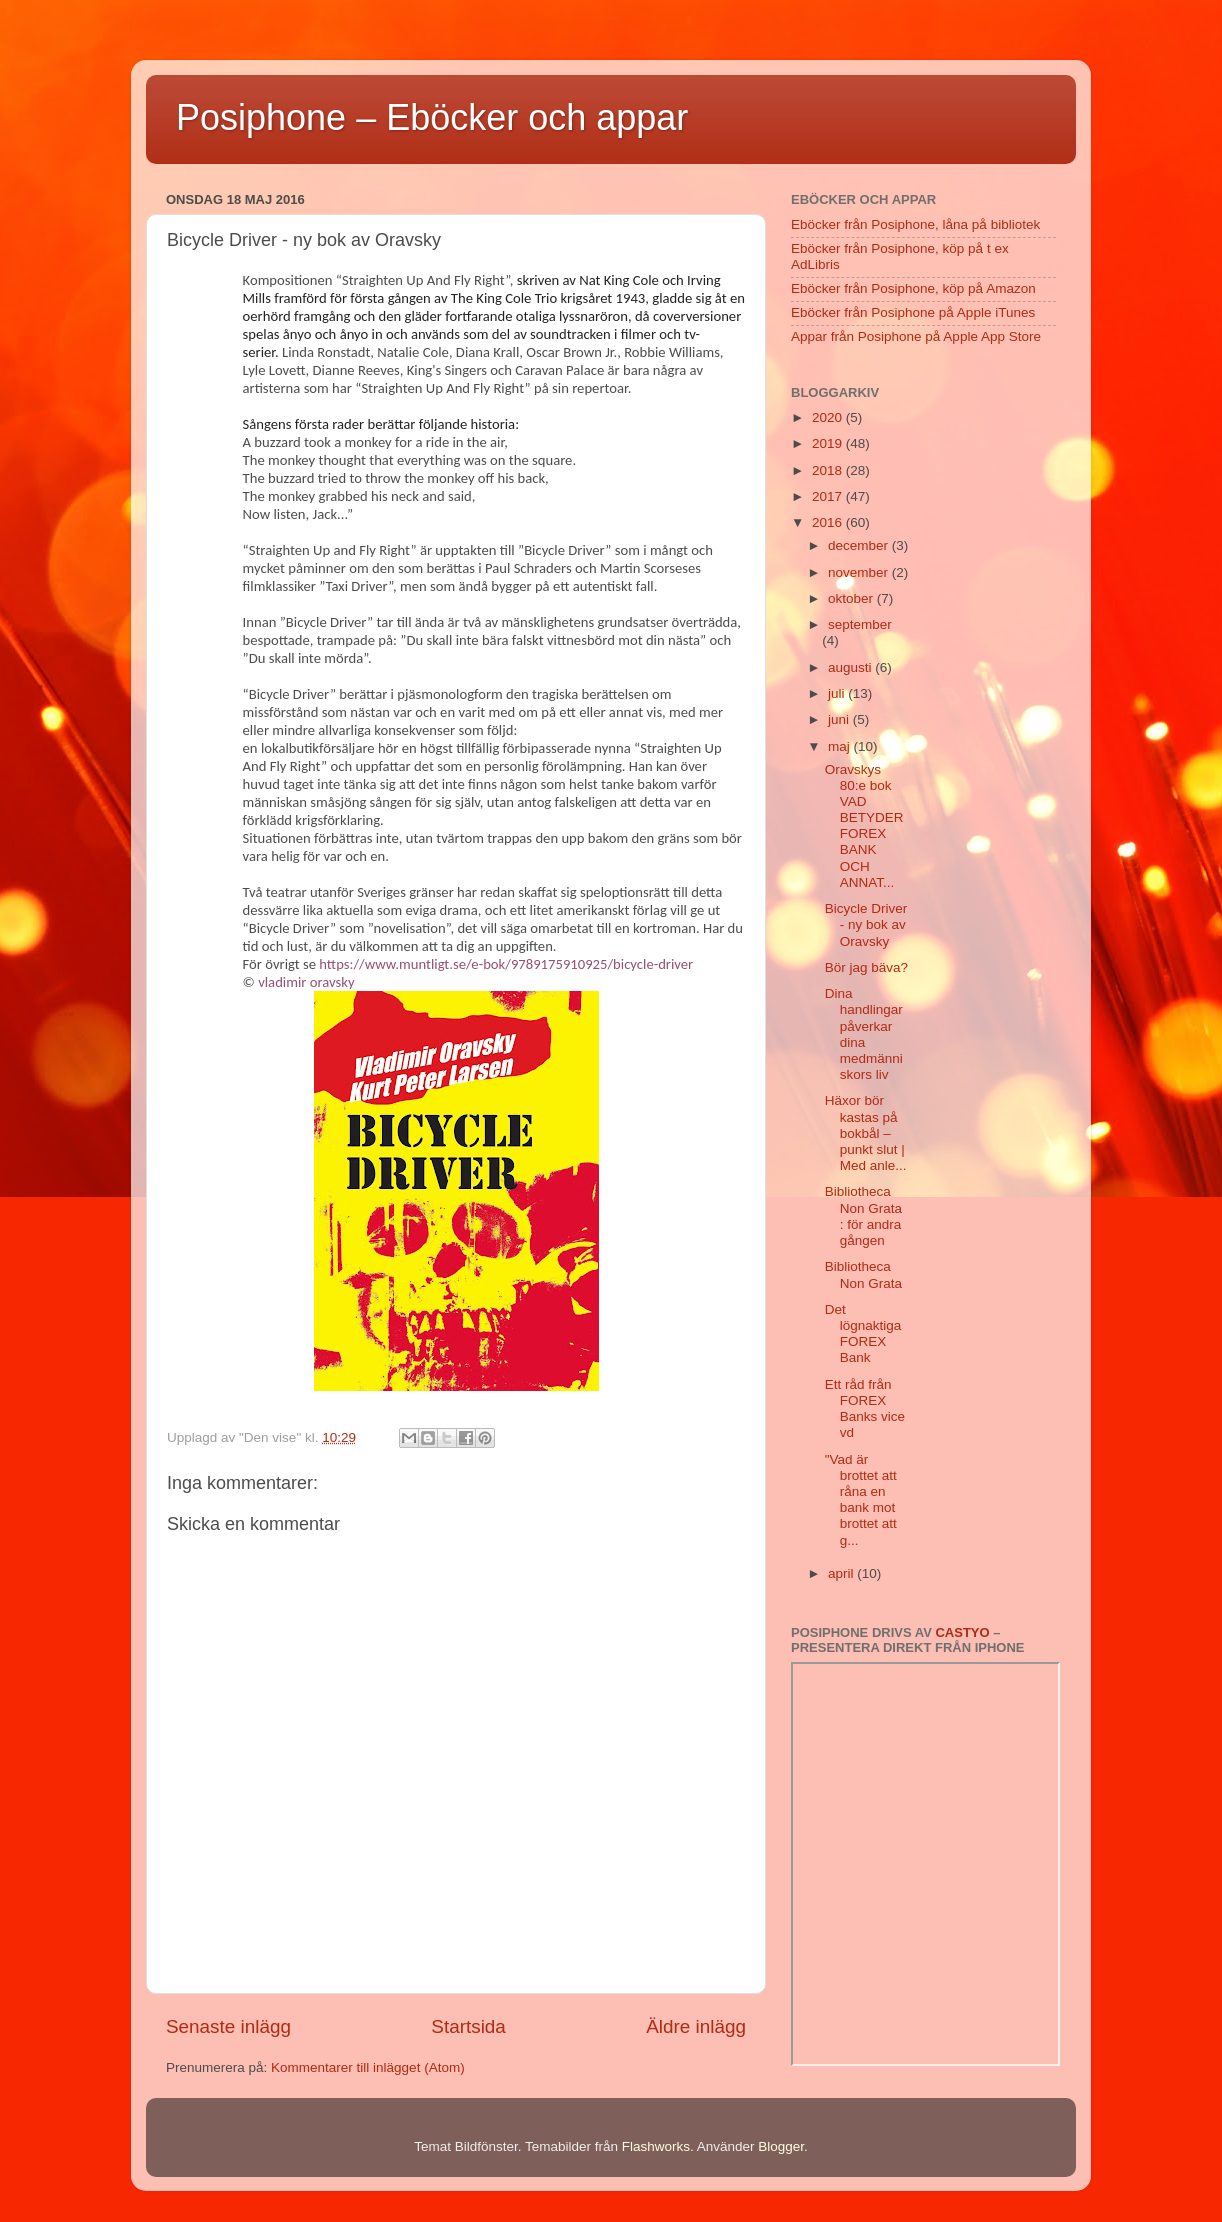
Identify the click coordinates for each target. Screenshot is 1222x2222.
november (860, 572)
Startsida (468, 2026)
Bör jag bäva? (866, 967)
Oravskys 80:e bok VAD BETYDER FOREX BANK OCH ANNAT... (864, 826)
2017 (829, 496)
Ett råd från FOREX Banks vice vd (865, 1409)
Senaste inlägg (228, 2026)
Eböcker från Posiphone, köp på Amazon (913, 288)
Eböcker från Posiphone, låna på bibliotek (915, 224)
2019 (829, 443)
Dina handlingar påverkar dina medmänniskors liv (864, 1034)
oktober (852, 598)
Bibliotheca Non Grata (863, 1274)
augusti (851, 667)
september (860, 624)
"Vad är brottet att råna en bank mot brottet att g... (861, 1500)
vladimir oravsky (306, 982)
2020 (829, 417)
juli (838, 693)
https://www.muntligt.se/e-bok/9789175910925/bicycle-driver (506, 964)
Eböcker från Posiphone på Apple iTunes (913, 312)
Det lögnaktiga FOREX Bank (863, 1334)
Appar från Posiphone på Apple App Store (916, 336)
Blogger (781, 2146)
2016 (829, 522)
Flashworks (656, 2146)
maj (841, 746)
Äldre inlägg (696, 2026)
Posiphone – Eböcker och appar (432, 117)
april (842, 1573)
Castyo (962, 1632)
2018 (829, 470)
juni (840, 719)
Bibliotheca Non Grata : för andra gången (863, 1216)
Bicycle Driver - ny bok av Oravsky (866, 924)
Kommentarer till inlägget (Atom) (368, 2067)
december (860, 545)
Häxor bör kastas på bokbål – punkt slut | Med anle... (866, 1133)
